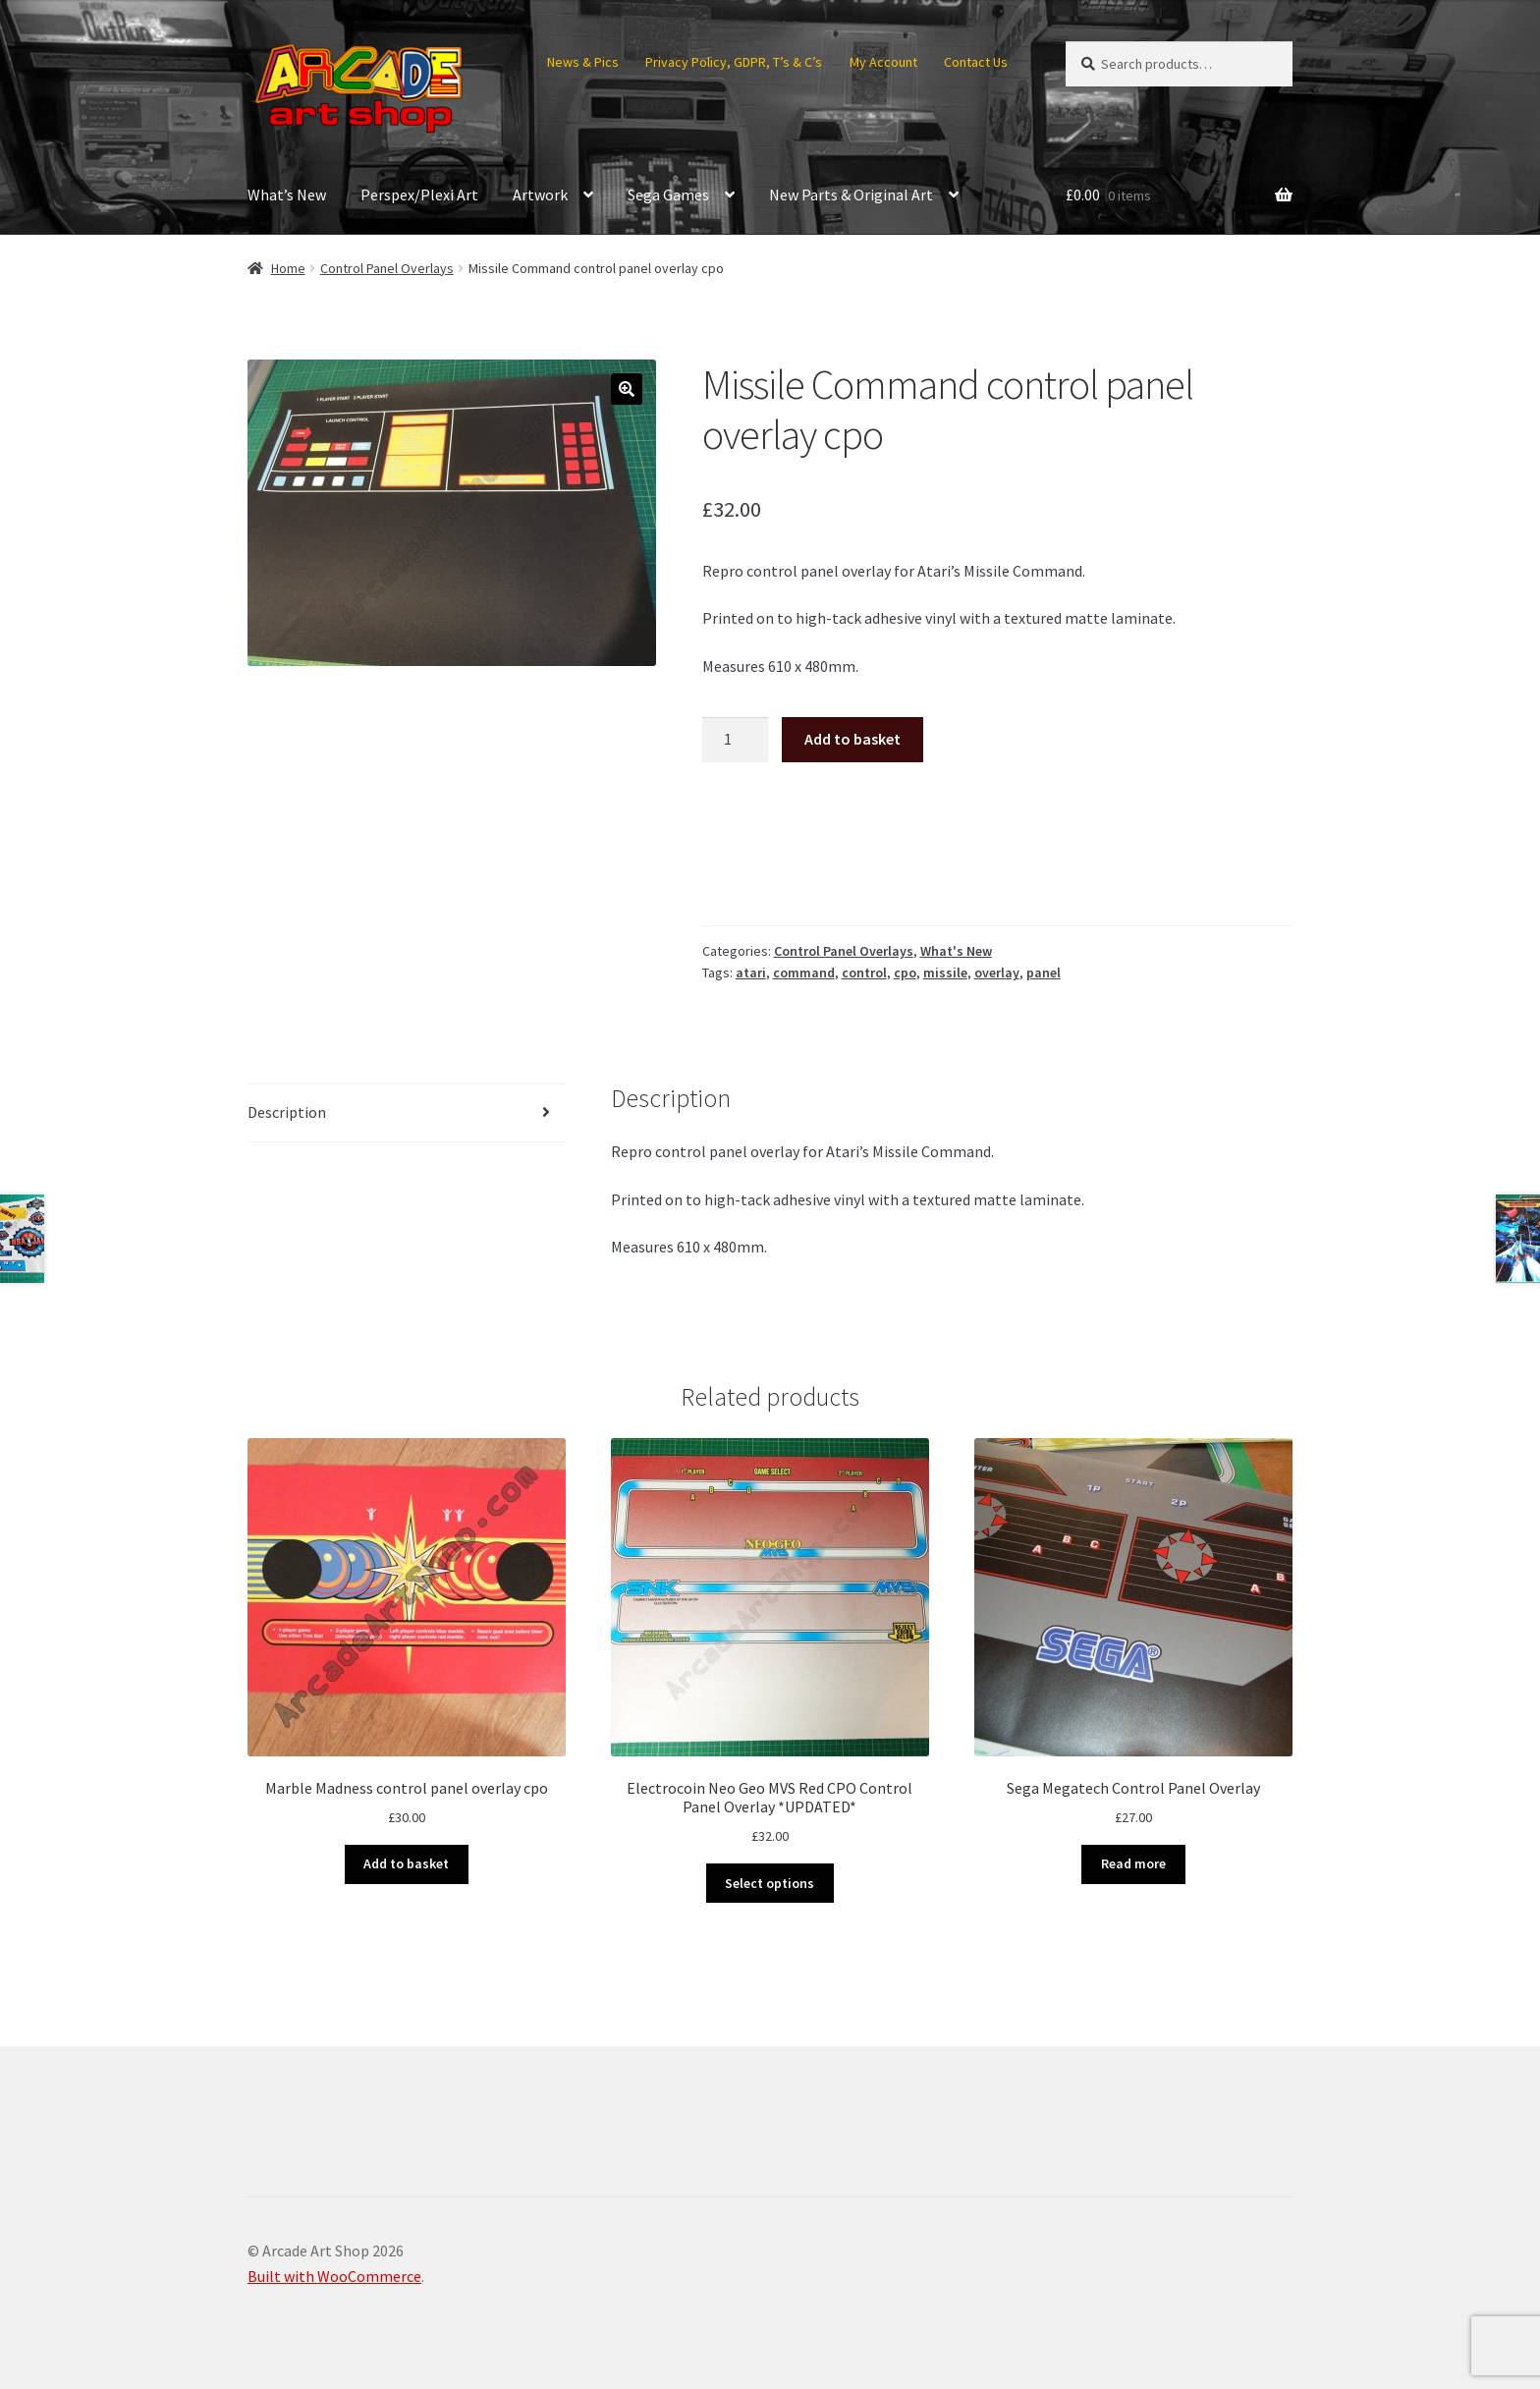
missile (945, 972)
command (804, 972)
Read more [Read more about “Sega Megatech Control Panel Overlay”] (1133, 1863)
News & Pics (583, 62)
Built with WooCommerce (334, 2276)
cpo (905, 972)
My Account (883, 62)
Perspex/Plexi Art (419, 194)
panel (1043, 972)
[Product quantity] (735, 739)
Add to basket (852, 739)
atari (751, 972)
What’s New (287, 194)
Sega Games (668, 194)
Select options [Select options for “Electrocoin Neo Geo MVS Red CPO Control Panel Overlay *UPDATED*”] (769, 1883)
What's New (956, 951)
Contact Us (976, 62)
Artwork (540, 194)
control (864, 972)
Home (288, 268)
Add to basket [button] (406, 1863)
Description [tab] (287, 1112)
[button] (626, 389)
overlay (996, 972)
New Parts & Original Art (851, 194)
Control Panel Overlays (387, 268)
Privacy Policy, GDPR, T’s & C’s (733, 62)
